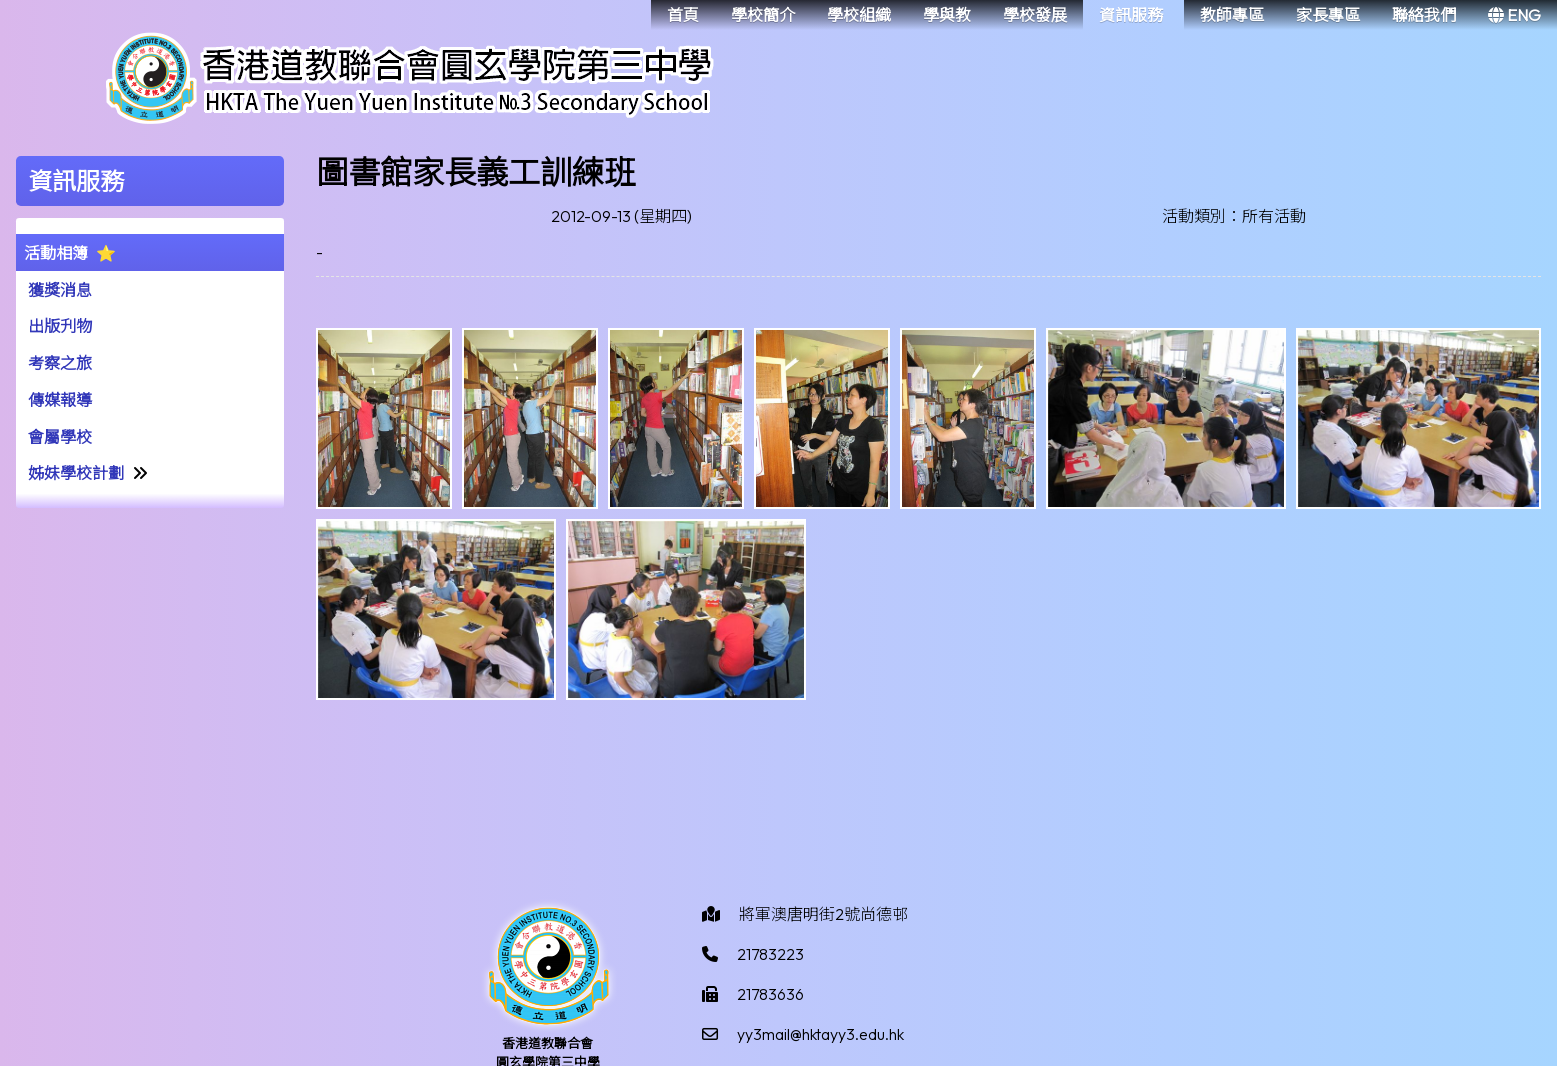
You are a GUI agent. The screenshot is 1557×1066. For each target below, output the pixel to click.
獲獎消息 (60, 290)
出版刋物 (60, 326)
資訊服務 (1131, 15)
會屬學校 (60, 437)
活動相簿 (56, 253)
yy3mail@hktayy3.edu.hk (820, 1034)
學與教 (947, 15)
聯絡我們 (1424, 15)
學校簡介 (763, 15)
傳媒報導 (60, 400)
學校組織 (859, 15)
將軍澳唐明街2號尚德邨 (823, 914)
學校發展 (1035, 15)
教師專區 (1232, 15)
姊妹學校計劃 (76, 473)
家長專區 (1328, 15)
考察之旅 (60, 363)
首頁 (683, 15)
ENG (1514, 15)
